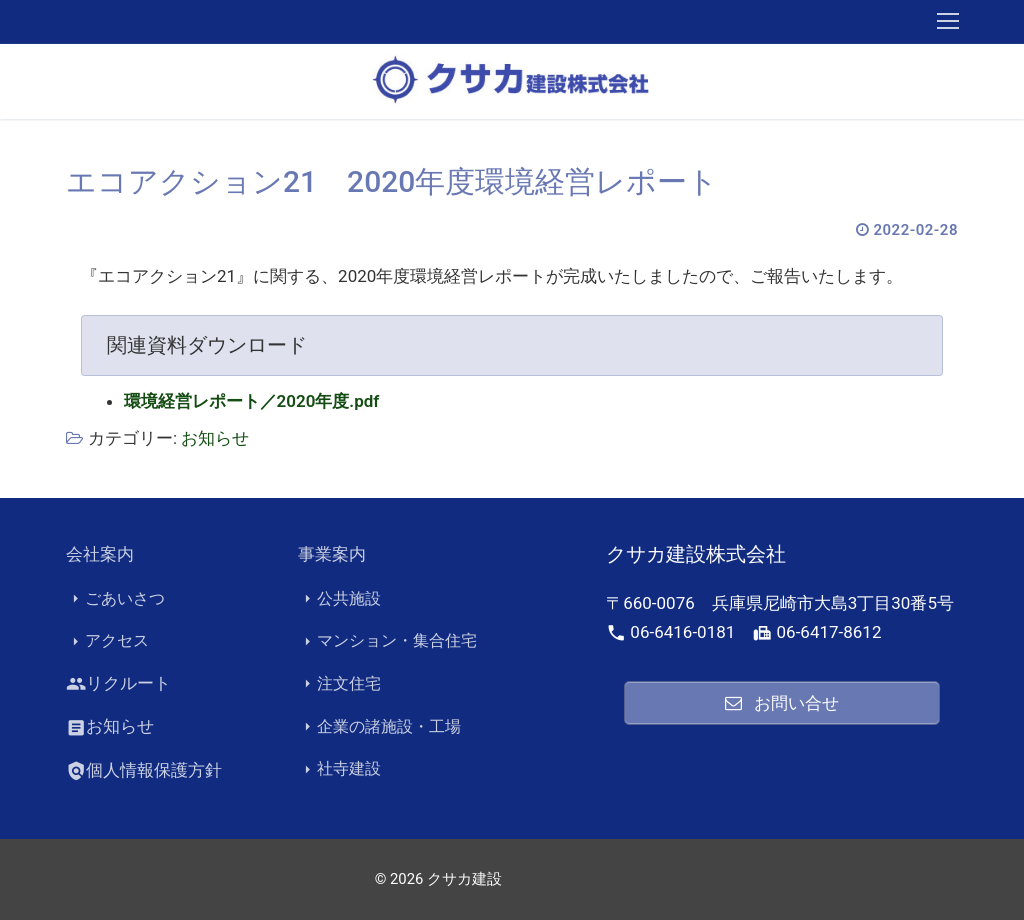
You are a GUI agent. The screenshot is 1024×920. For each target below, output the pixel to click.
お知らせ (215, 438)
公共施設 (339, 599)
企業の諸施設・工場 (379, 727)
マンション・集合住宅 (387, 641)
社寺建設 (339, 769)
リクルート (118, 684)
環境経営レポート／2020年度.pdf (252, 401)
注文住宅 (339, 684)
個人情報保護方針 (144, 771)
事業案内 (332, 554)
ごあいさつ (115, 599)
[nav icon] (948, 22)
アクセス (107, 641)
